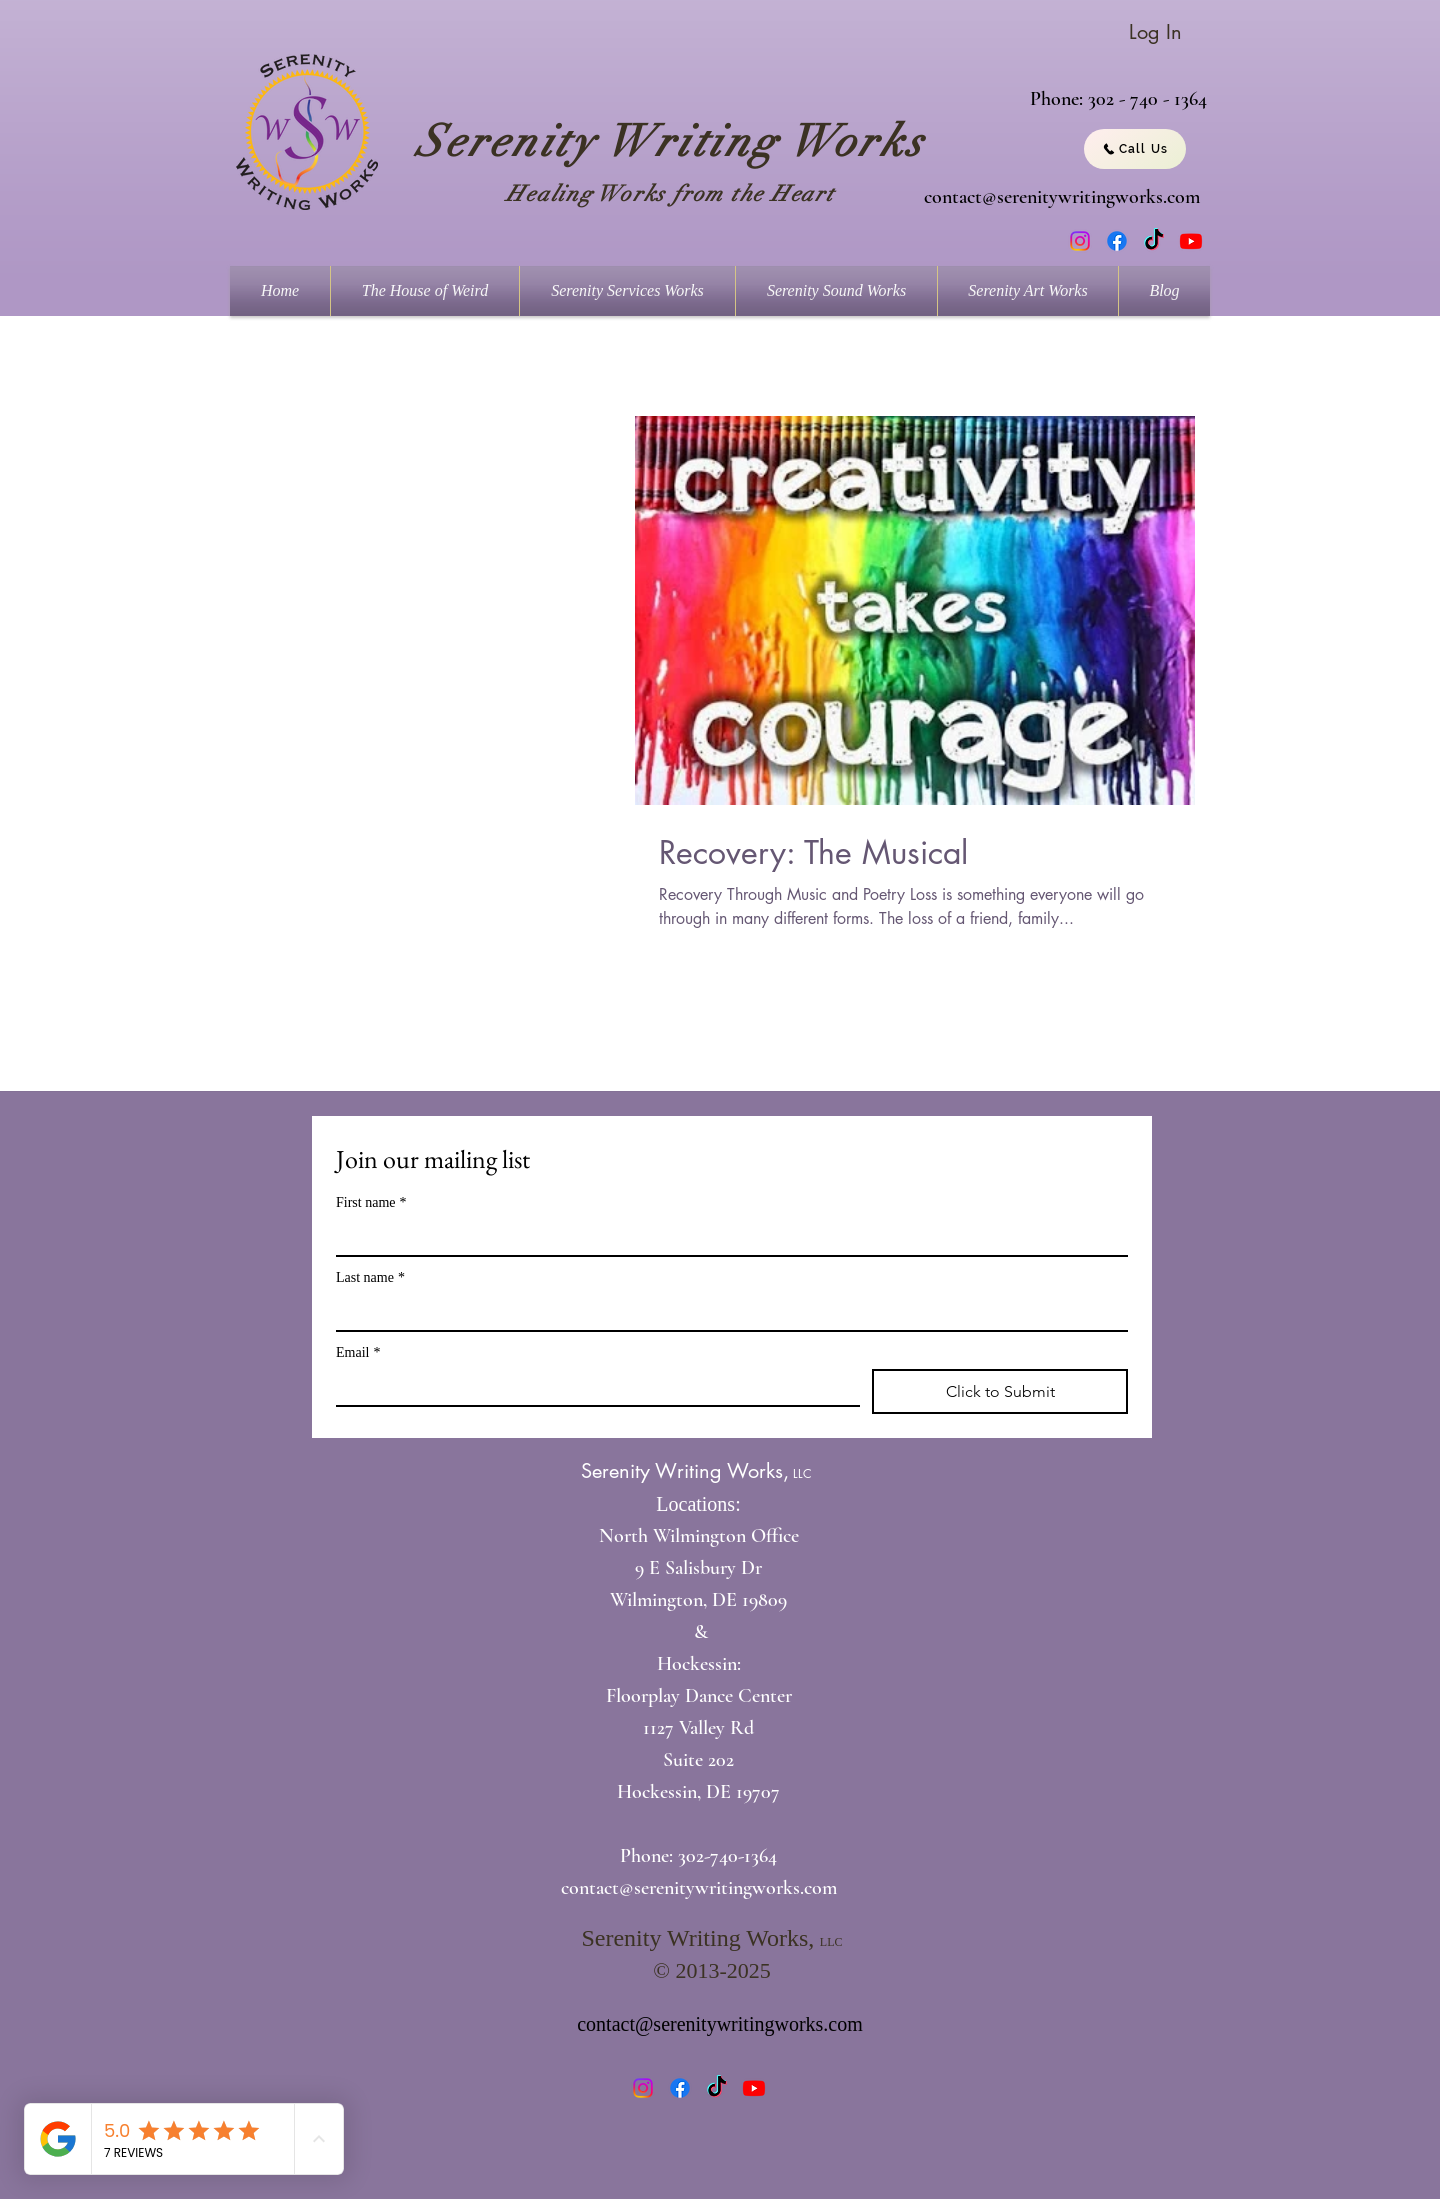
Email (358, 1352)
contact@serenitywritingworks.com (1062, 197)
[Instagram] (1080, 241)
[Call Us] (1135, 149)
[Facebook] (1117, 241)
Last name (370, 1277)
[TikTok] (1154, 241)
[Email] (592, 1387)
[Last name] (726, 1312)
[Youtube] (1191, 241)
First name (371, 1202)
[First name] (726, 1237)
